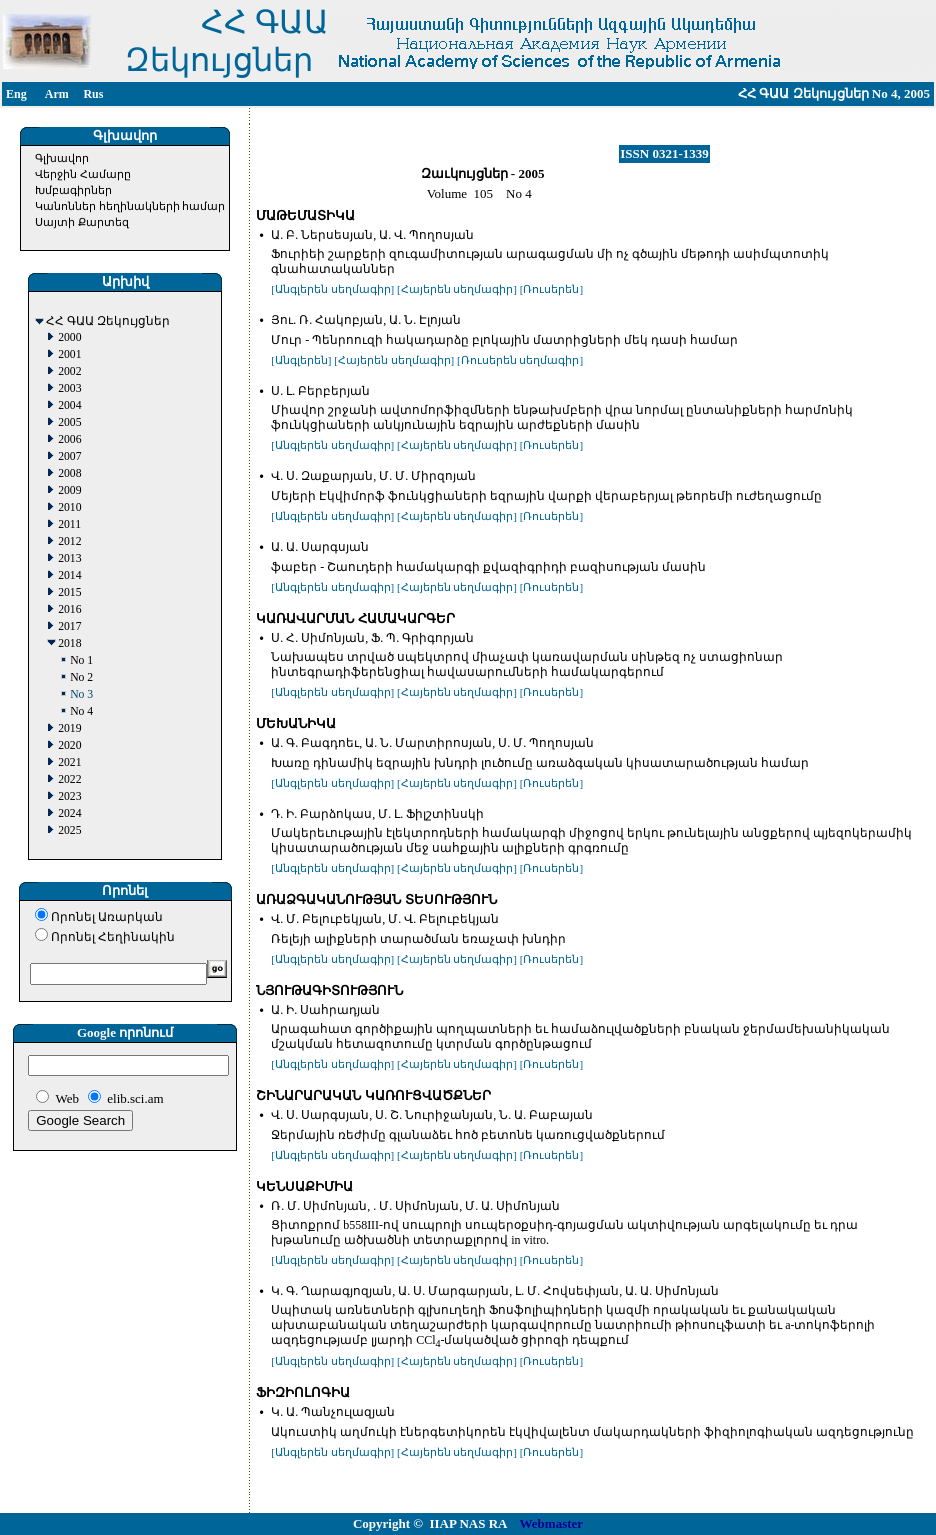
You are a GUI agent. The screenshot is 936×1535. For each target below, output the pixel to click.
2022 (69, 779)
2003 (69, 388)
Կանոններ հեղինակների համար (130, 206)
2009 (69, 490)
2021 (69, 762)
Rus (93, 94)
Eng (16, 94)
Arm (57, 94)
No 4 (81, 711)
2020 (69, 745)
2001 (69, 354)
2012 (69, 541)
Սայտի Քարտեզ (82, 222)
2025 (69, 830)
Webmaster (552, 1523)
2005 (69, 422)
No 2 (81, 677)
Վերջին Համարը (83, 174)
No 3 (81, 694)
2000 (69, 337)
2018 (69, 643)
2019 (69, 728)
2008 (69, 473)
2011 (69, 524)
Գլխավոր (62, 158)
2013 (69, 558)
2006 (69, 439)
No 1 (81, 660)
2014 (69, 575)
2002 (69, 371)
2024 (69, 813)
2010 (69, 507)
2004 (69, 405)
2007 (69, 456)
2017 (69, 626)
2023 (69, 796)
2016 (69, 609)
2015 (69, 592)
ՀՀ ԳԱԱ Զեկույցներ (108, 321)
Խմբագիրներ (73, 190)
